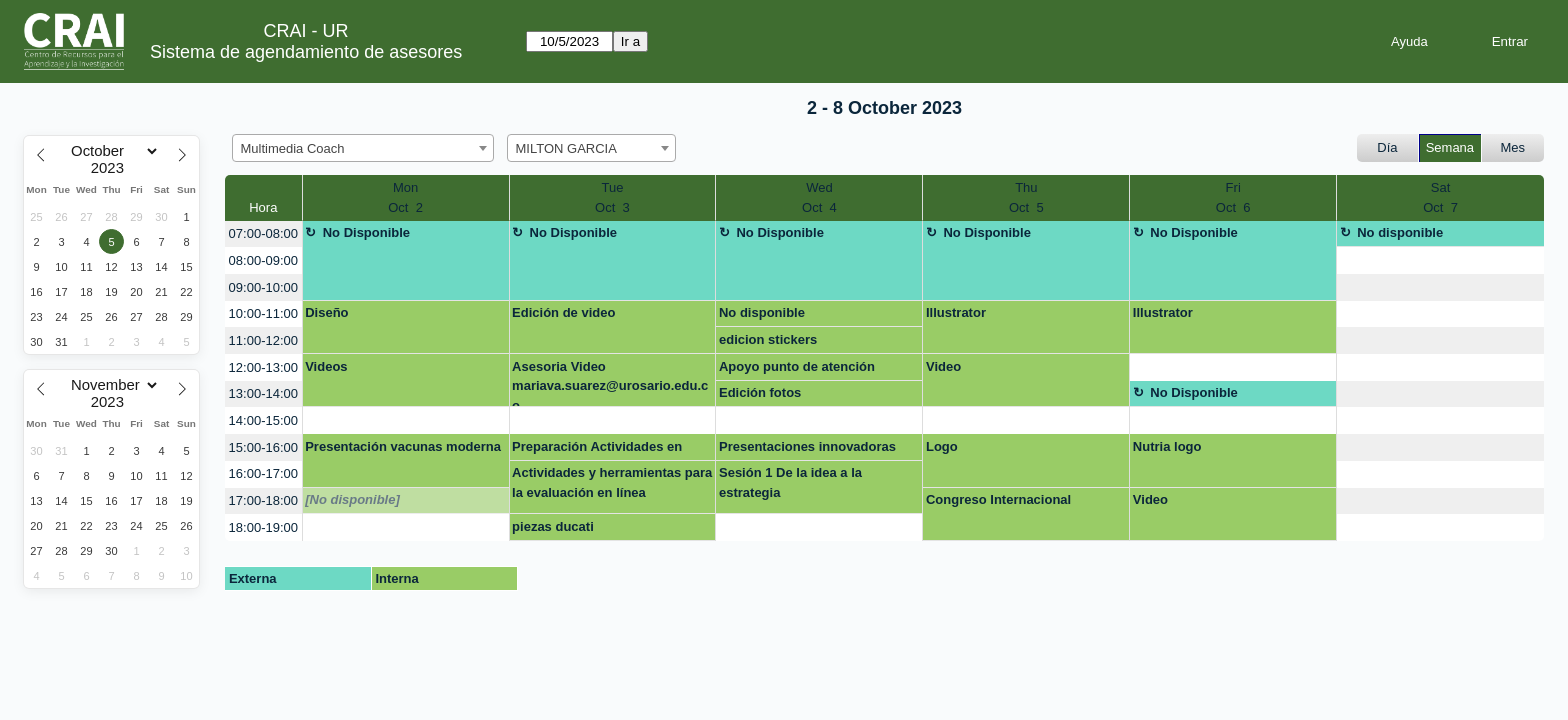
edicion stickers (768, 339)
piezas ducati (553, 526)
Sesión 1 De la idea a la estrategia (790, 482)
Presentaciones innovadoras (807, 446)
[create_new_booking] (1440, 260)
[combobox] (363, 148)
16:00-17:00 (263, 473)
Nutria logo (1167, 446)
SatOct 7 (1440, 197)
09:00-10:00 (263, 287)
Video (943, 366)
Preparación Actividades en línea (597, 450)
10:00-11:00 (263, 313)
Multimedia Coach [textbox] (293, 148)
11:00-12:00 (263, 340)
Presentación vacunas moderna (403, 446)
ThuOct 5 (1026, 197)
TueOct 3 (612, 197)
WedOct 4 (819, 197)
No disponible (1400, 232)
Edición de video (563, 312)
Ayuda (1409, 41)
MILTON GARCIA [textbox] (566, 148)
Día (1387, 147)
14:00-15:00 (263, 420)
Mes (1513, 147)
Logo (942, 446)
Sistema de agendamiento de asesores (306, 52)
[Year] (112, 168)
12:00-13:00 (263, 367)
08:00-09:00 (263, 260)
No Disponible (366, 232)
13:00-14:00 (263, 393)
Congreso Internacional (998, 499)
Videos (326, 366)
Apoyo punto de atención (797, 366)
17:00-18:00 (263, 500)
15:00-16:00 (263, 447)
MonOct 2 (405, 197)
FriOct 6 (1233, 197)
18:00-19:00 (263, 527)
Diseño (326, 312)
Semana (1450, 147)
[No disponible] (352, 499)
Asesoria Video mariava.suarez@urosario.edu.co (610, 383)
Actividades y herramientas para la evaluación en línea (612, 482)
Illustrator (956, 312)
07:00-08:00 (263, 233)
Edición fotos (760, 392)
